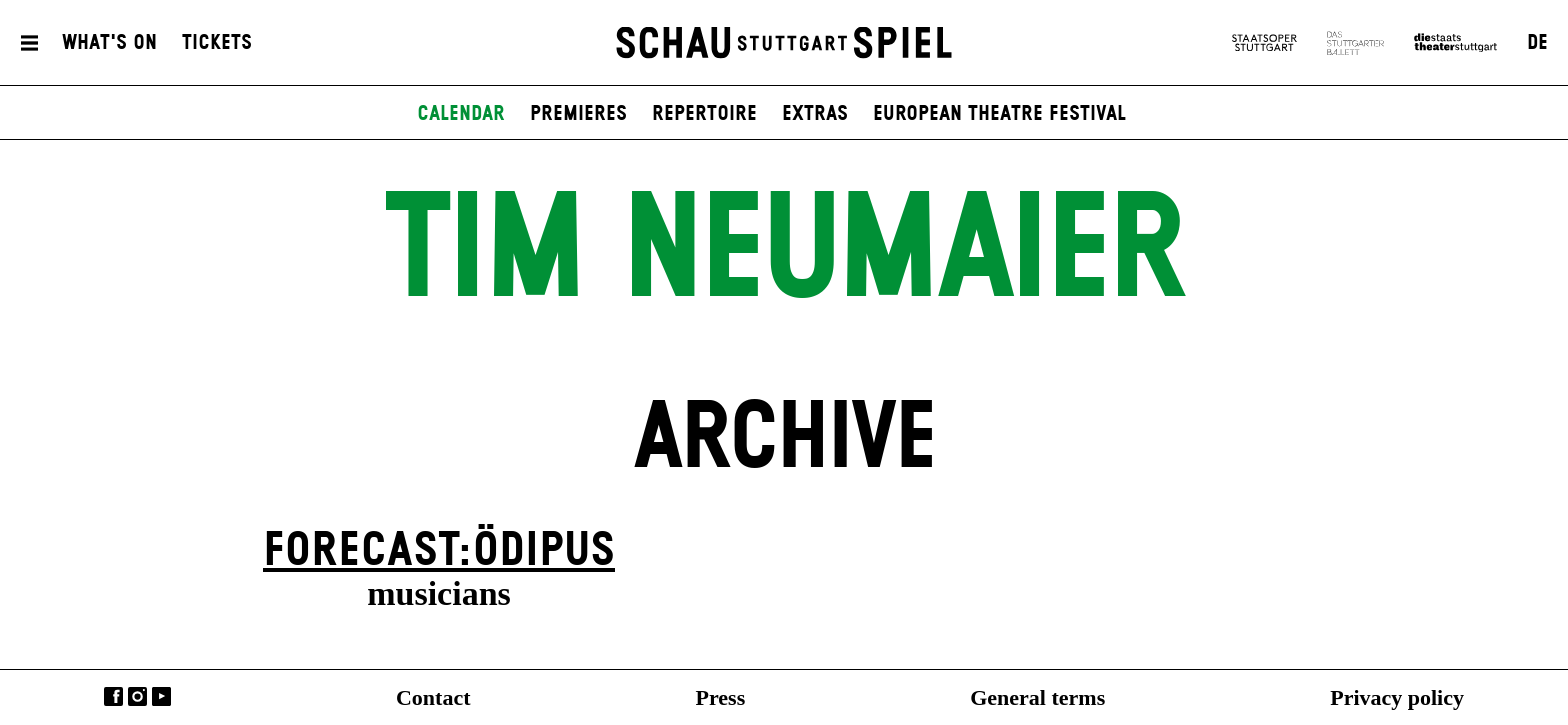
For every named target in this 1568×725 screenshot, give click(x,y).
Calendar (461, 114)
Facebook (113, 696)
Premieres (578, 114)
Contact (433, 697)
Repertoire (704, 114)
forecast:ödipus (439, 551)
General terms (1037, 697)
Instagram (137, 696)
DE (1537, 43)
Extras (815, 114)
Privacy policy (1397, 697)
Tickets (217, 43)
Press (721, 697)
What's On (109, 43)
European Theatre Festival (999, 114)
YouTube (161, 696)
